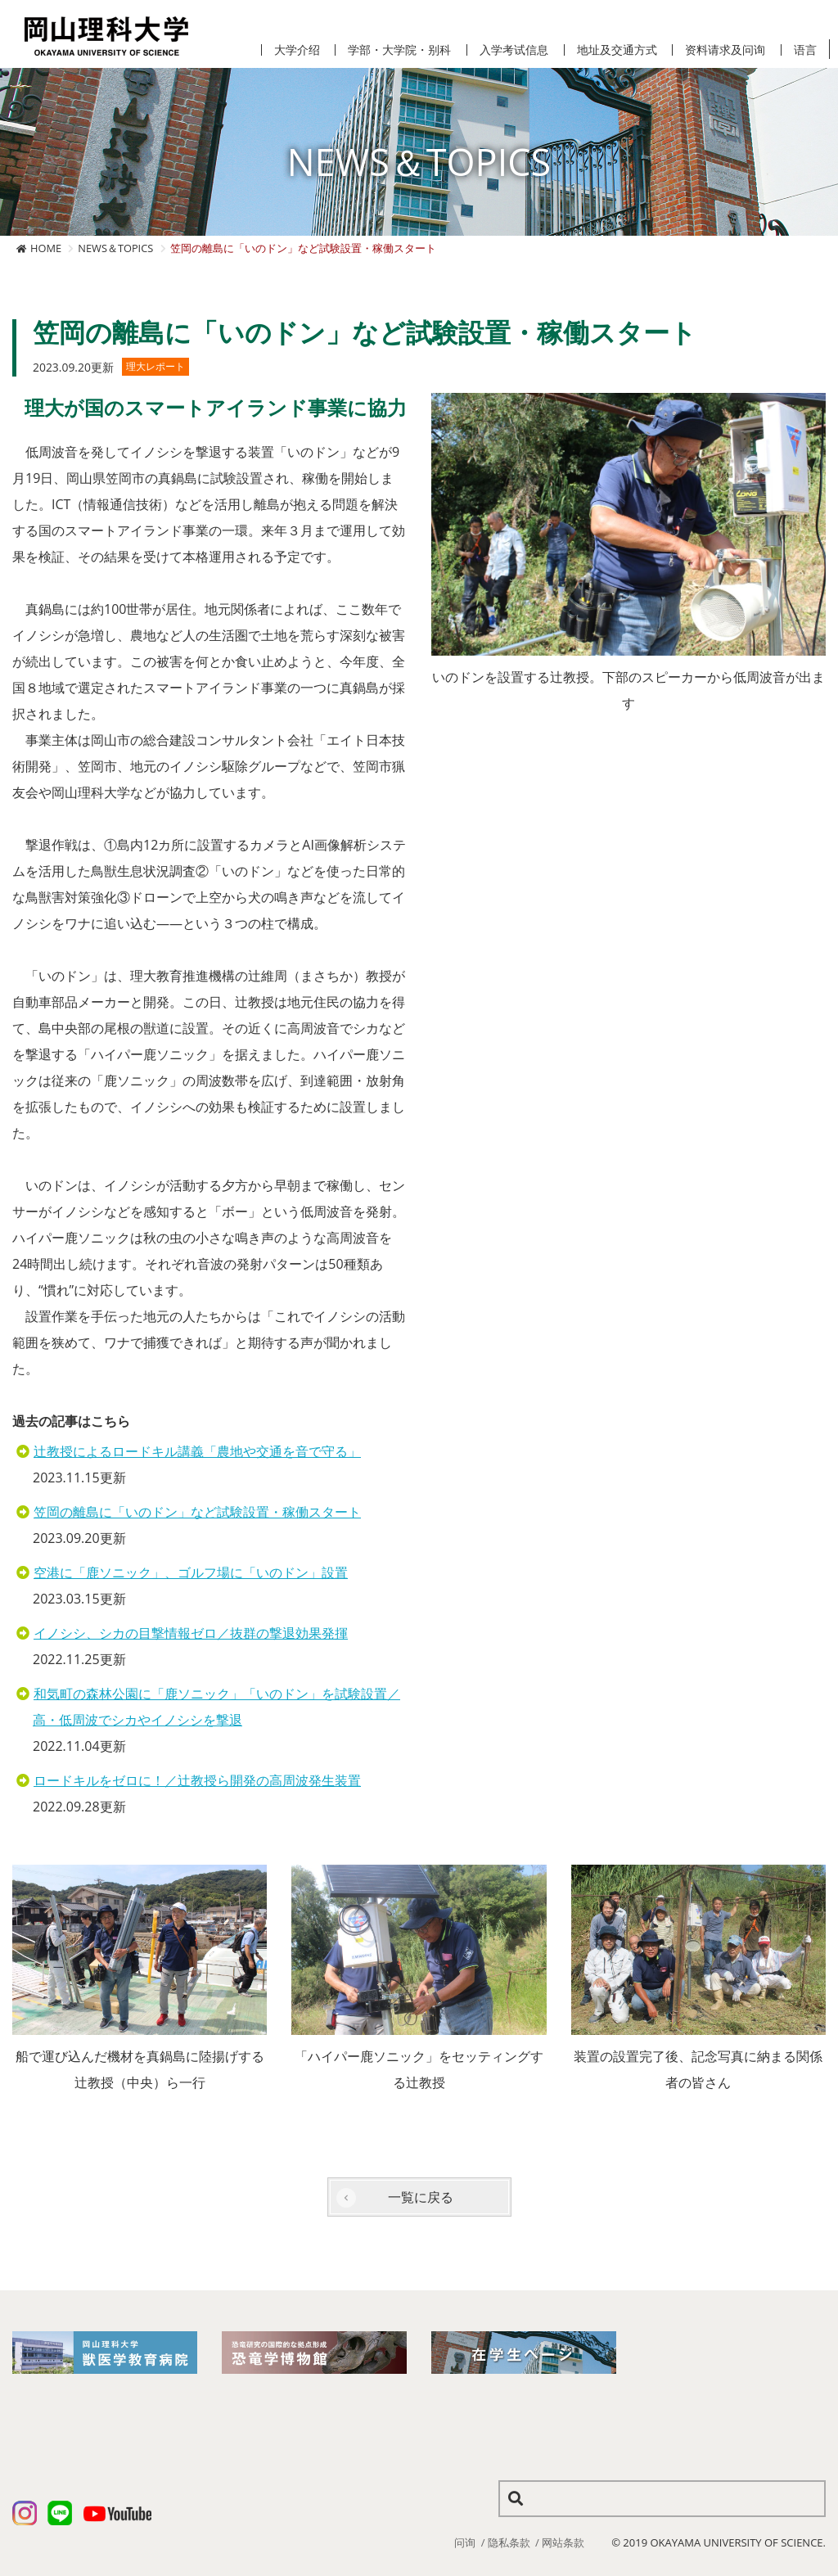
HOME (45, 248)
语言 (805, 50)
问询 (464, 2542)
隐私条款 (509, 2542)
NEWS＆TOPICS (115, 248)
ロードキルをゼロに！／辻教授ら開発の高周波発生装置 (197, 1780)
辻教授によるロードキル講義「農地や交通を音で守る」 (197, 1451)
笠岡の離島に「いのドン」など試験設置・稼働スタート (197, 1512)
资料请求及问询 (725, 50)
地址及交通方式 (617, 50)
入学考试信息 (514, 50)
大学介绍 (297, 50)
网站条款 (563, 2542)
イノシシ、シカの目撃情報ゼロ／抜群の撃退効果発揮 (191, 1633)
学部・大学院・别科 (399, 50)
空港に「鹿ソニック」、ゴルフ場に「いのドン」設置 (191, 1572)
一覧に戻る (420, 2197)
